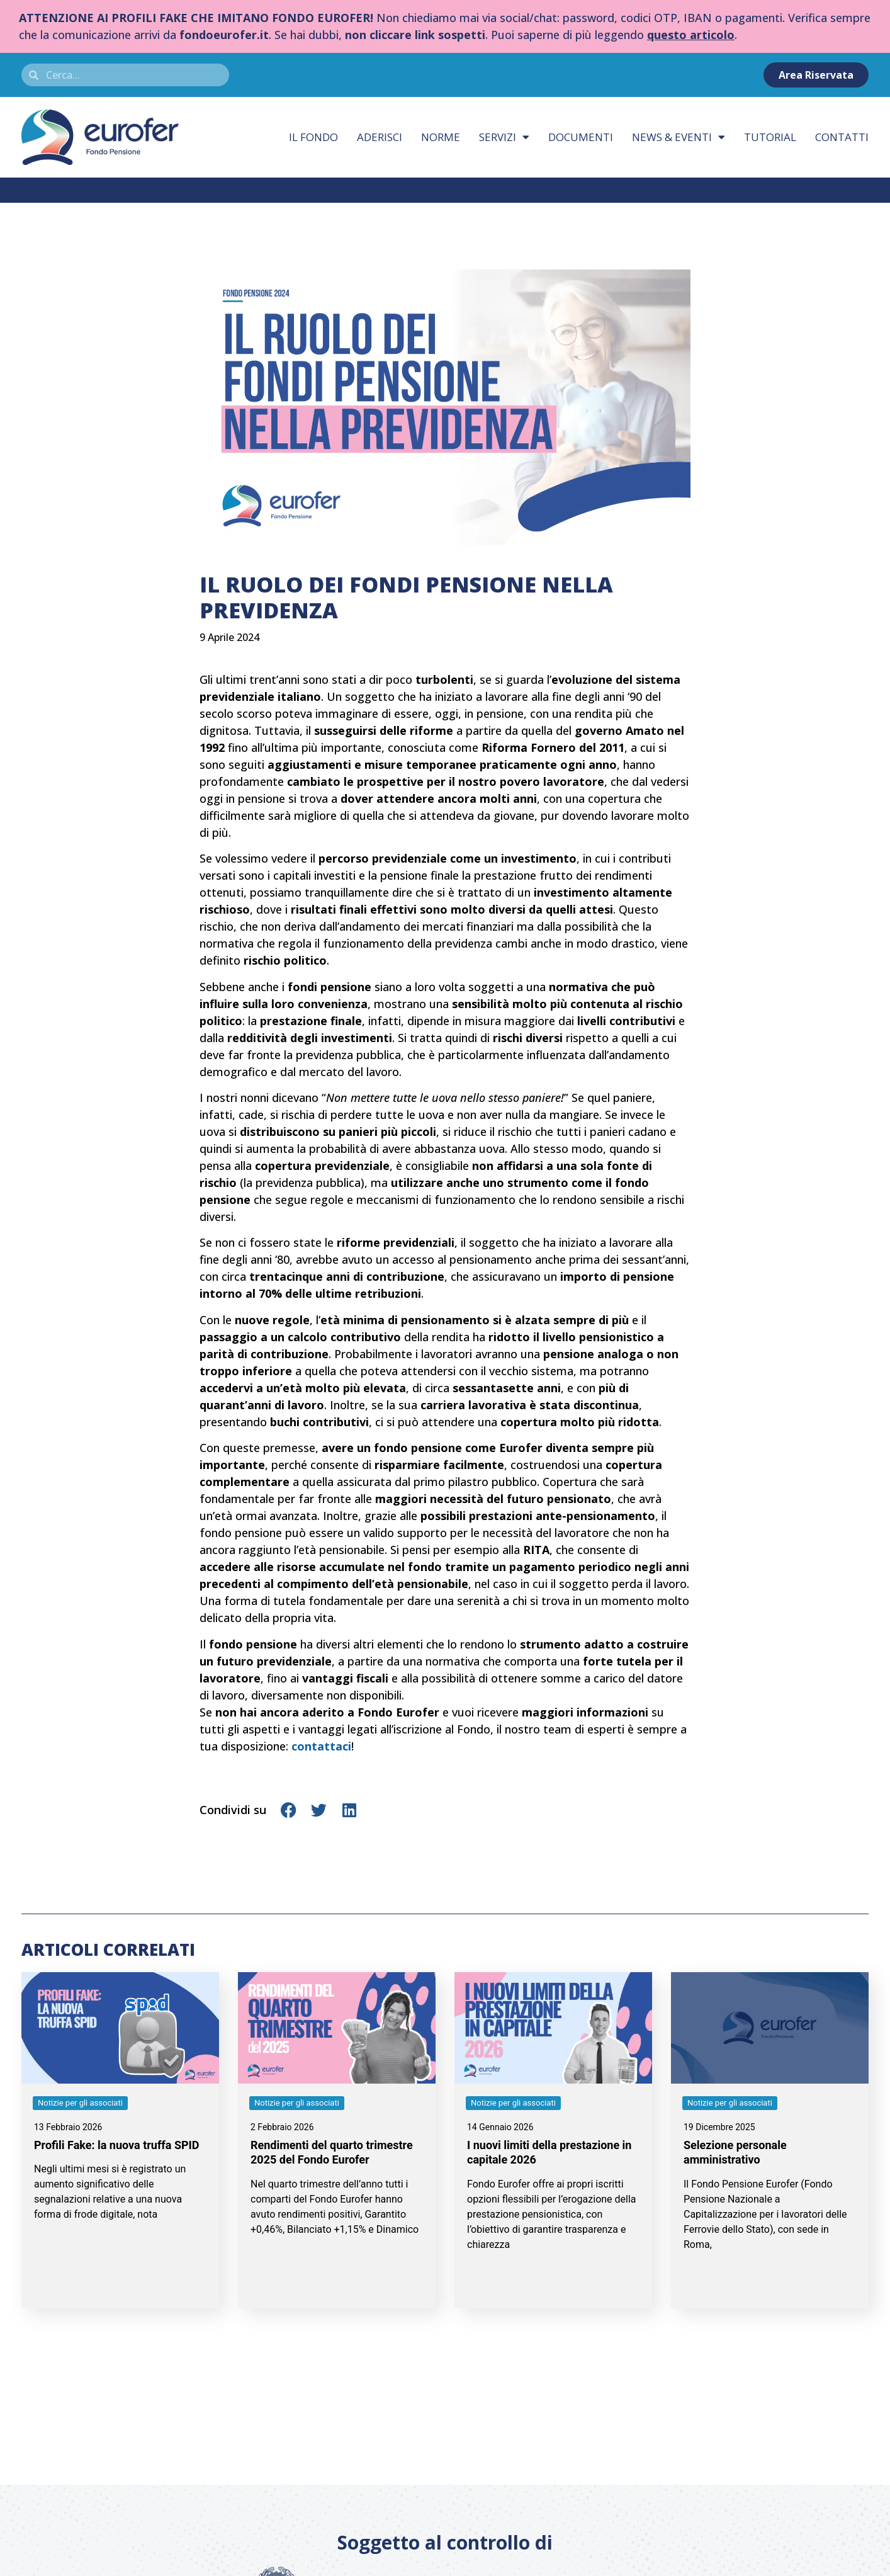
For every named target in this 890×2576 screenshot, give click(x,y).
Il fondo (313, 137)
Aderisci (379, 137)
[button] (289, 1810)
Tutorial (770, 137)
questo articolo (691, 34)
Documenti (580, 137)
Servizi (504, 137)
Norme (440, 137)
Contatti (842, 137)
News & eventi (678, 137)
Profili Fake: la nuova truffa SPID (117, 2145)
